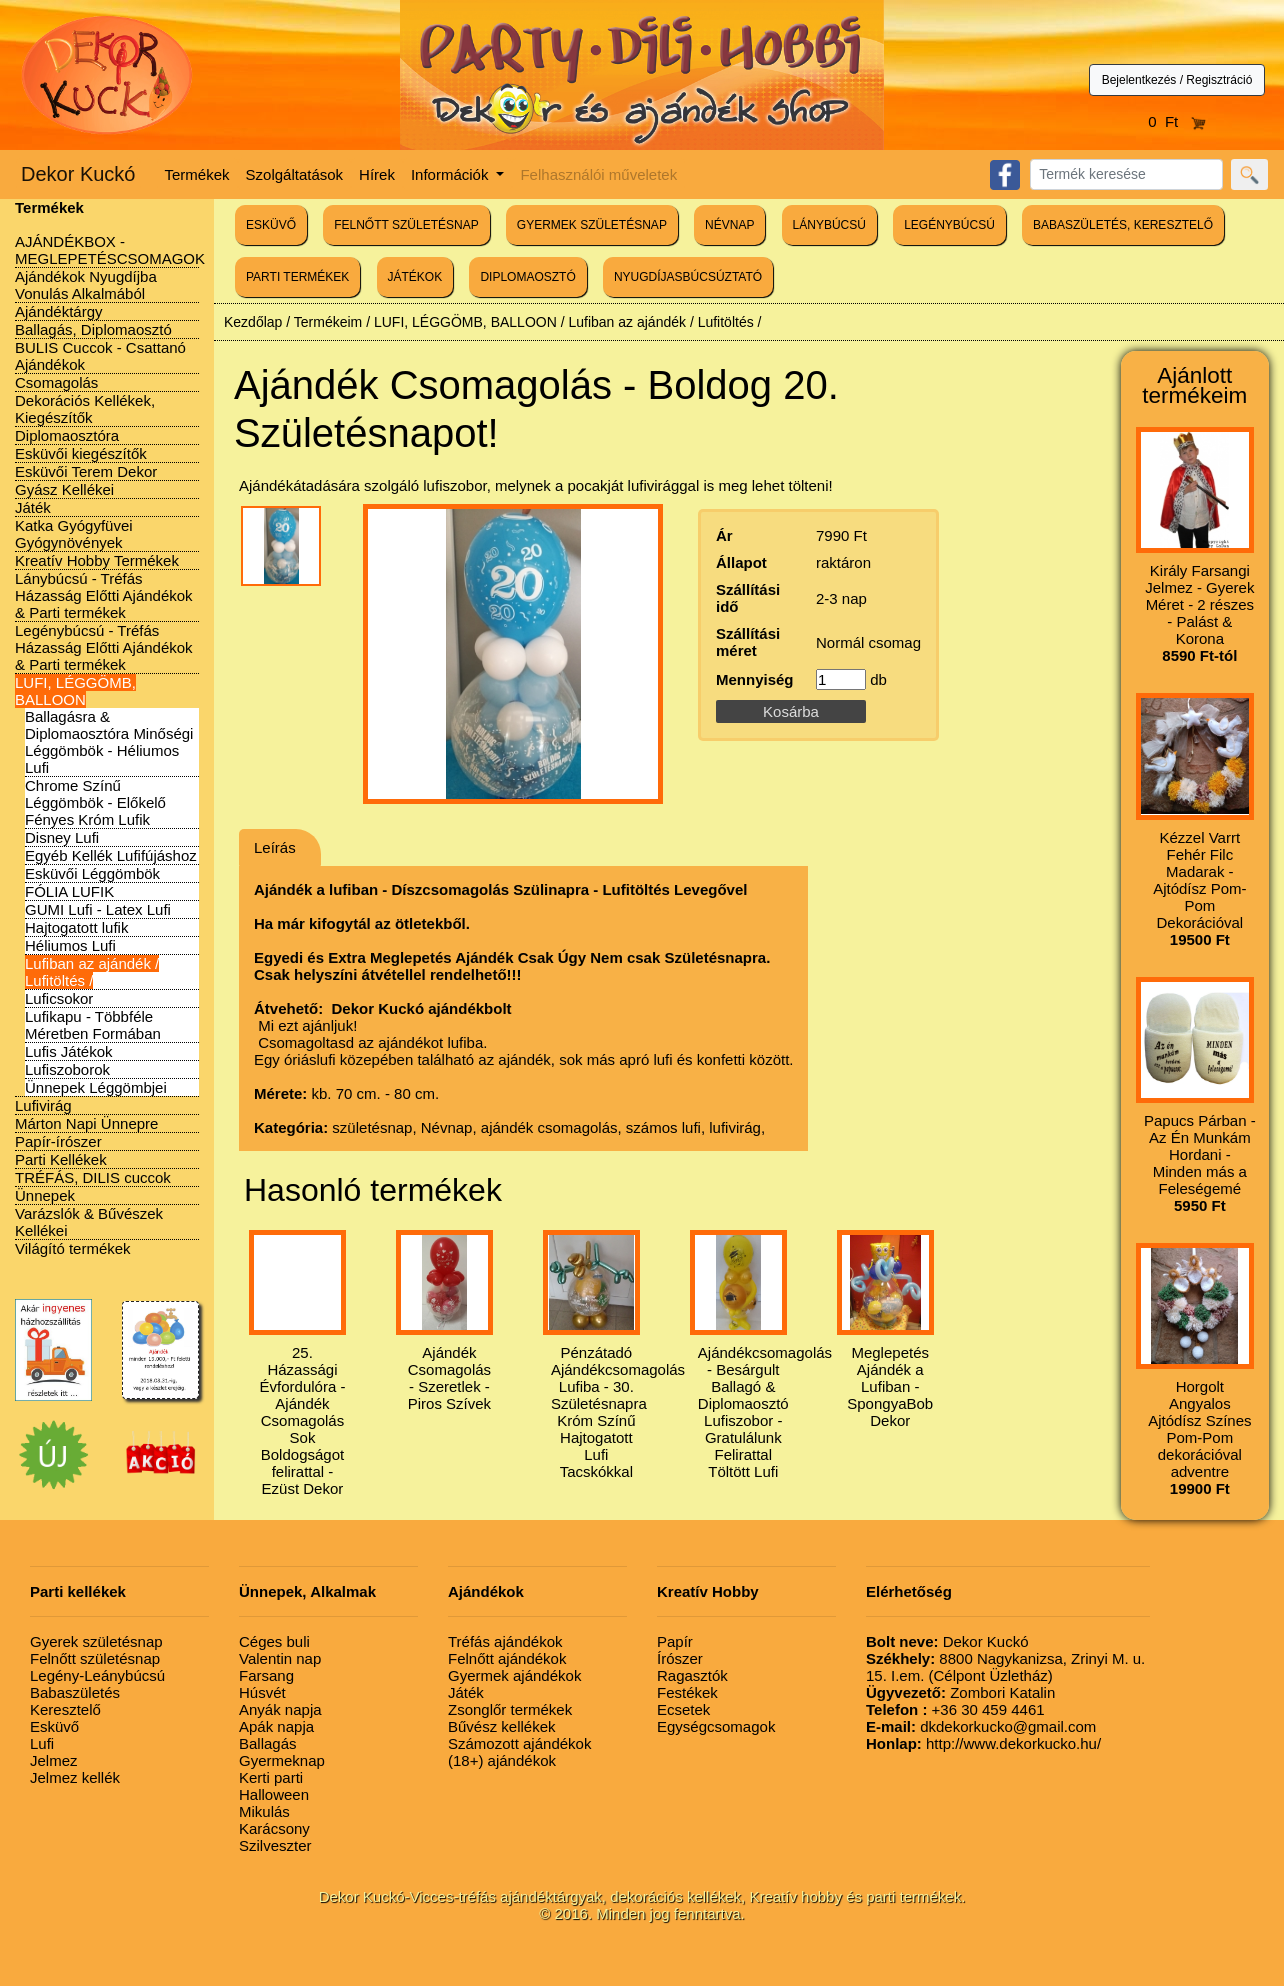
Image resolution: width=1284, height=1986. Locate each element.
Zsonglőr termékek (510, 1709)
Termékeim (328, 322)
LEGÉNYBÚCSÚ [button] (949, 225)
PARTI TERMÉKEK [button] (297, 277)
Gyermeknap (282, 1760)
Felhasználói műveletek (598, 174)
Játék (33, 507)
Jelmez (54, 1760)
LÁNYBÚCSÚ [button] (829, 225)
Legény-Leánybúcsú (97, 1675)
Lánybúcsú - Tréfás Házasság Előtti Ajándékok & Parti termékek (104, 595)
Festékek (687, 1692)
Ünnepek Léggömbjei (96, 1087)
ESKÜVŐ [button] (271, 225)
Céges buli (274, 1641)
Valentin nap (280, 1658)
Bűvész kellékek (502, 1726)
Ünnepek (45, 1195)
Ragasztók (692, 1675)
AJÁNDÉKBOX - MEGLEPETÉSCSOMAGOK (110, 250)
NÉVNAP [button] (729, 225)
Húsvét (262, 1692)
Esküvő (54, 1726)
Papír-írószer (58, 1141)
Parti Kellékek (61, 1159)
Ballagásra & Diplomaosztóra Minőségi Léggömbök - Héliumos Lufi (109, 742)
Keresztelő (65, 1709)
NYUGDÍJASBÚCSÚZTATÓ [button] (688, 277)
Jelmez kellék (75, 1777)
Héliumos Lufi (70, 945)
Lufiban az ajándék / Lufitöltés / (92, 972)
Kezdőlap (253, 322)
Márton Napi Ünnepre (86, 1123)
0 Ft (1177, 121)
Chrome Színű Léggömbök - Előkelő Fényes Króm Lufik (95, 802)
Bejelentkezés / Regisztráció (1177, 80)
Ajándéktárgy (59, 311)
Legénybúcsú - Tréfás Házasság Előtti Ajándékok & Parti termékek (104, 647)
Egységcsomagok (716, 1726)
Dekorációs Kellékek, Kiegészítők (85, 409)
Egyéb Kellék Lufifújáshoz (111, 855)
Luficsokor (59, 998)
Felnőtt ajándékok (507, 1658)
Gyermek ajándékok (514, 1675)
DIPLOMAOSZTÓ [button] (527, 277)
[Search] (1126, 174)
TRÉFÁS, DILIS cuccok (93, 1177)
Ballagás (268, 1743)
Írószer (680, 1658)
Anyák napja (280, 1709)
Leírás (275, 847)
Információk (452, 174)
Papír (675, 1641)
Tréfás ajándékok (505, 1641)
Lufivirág (43, 1105)
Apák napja (276, 1726)
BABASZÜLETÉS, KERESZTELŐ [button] (1123, 225)
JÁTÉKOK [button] (415, 277)
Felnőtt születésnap (95, 1658)
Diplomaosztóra (67, 435)
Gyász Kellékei (64, 489)
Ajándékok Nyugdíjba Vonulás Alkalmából (86, 285)
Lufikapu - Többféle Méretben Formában (93, 1025)
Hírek (377, 174)
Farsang (266, 1675)
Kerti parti (271, 1777)
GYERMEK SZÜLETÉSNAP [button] (592, 225)
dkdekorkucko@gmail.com (981, 1726)
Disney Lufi (62, 837)
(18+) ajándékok (502, 1760)
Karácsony (274, 1828)
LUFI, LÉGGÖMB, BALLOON (75, 691)
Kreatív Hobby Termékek (97, 560)
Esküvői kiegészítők (81, 453)
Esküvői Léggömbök (92, 873)
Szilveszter (275, 1845)
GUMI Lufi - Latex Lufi (98, 909)
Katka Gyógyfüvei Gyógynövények (74, 534)
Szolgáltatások (295, 174)
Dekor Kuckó (78, 174)
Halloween (274, 1794)
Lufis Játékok (69, 1051)
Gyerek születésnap (96, 1641)
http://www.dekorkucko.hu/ (983, 1743)
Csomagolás (56, 382)
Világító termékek (73, 1248)
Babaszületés (75, 1692)
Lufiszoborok (67, 1069)
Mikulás (264, 1811)
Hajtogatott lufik (76, 927)
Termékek (197, 174)
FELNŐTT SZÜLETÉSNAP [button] (406, 225)
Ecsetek (683, 1709)
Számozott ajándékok (519, 1743)
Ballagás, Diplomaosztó (93, 329)
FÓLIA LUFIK (69, 891)
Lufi (42, 1743)
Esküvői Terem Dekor (86, 471)
